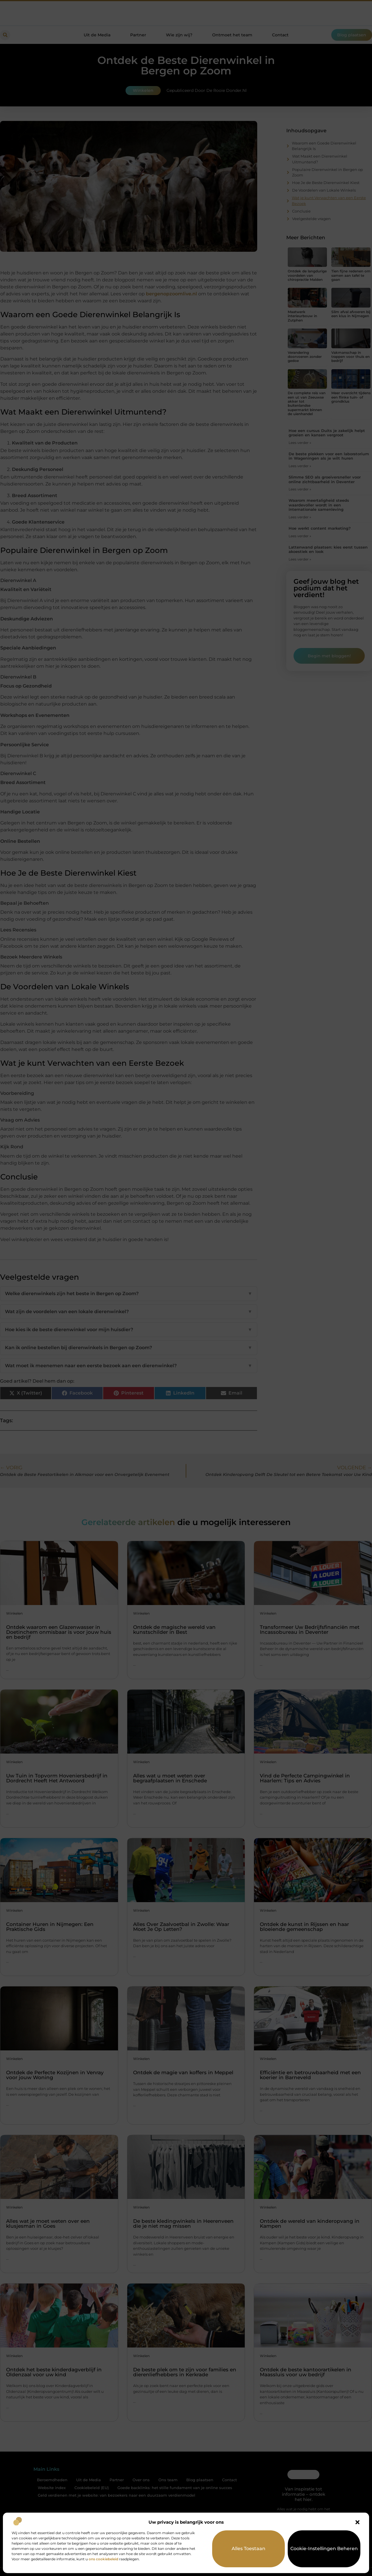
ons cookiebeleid (103, 2559)
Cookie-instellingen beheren (324, 2548)
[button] (357, 2522)
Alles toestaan (249, 2548)
